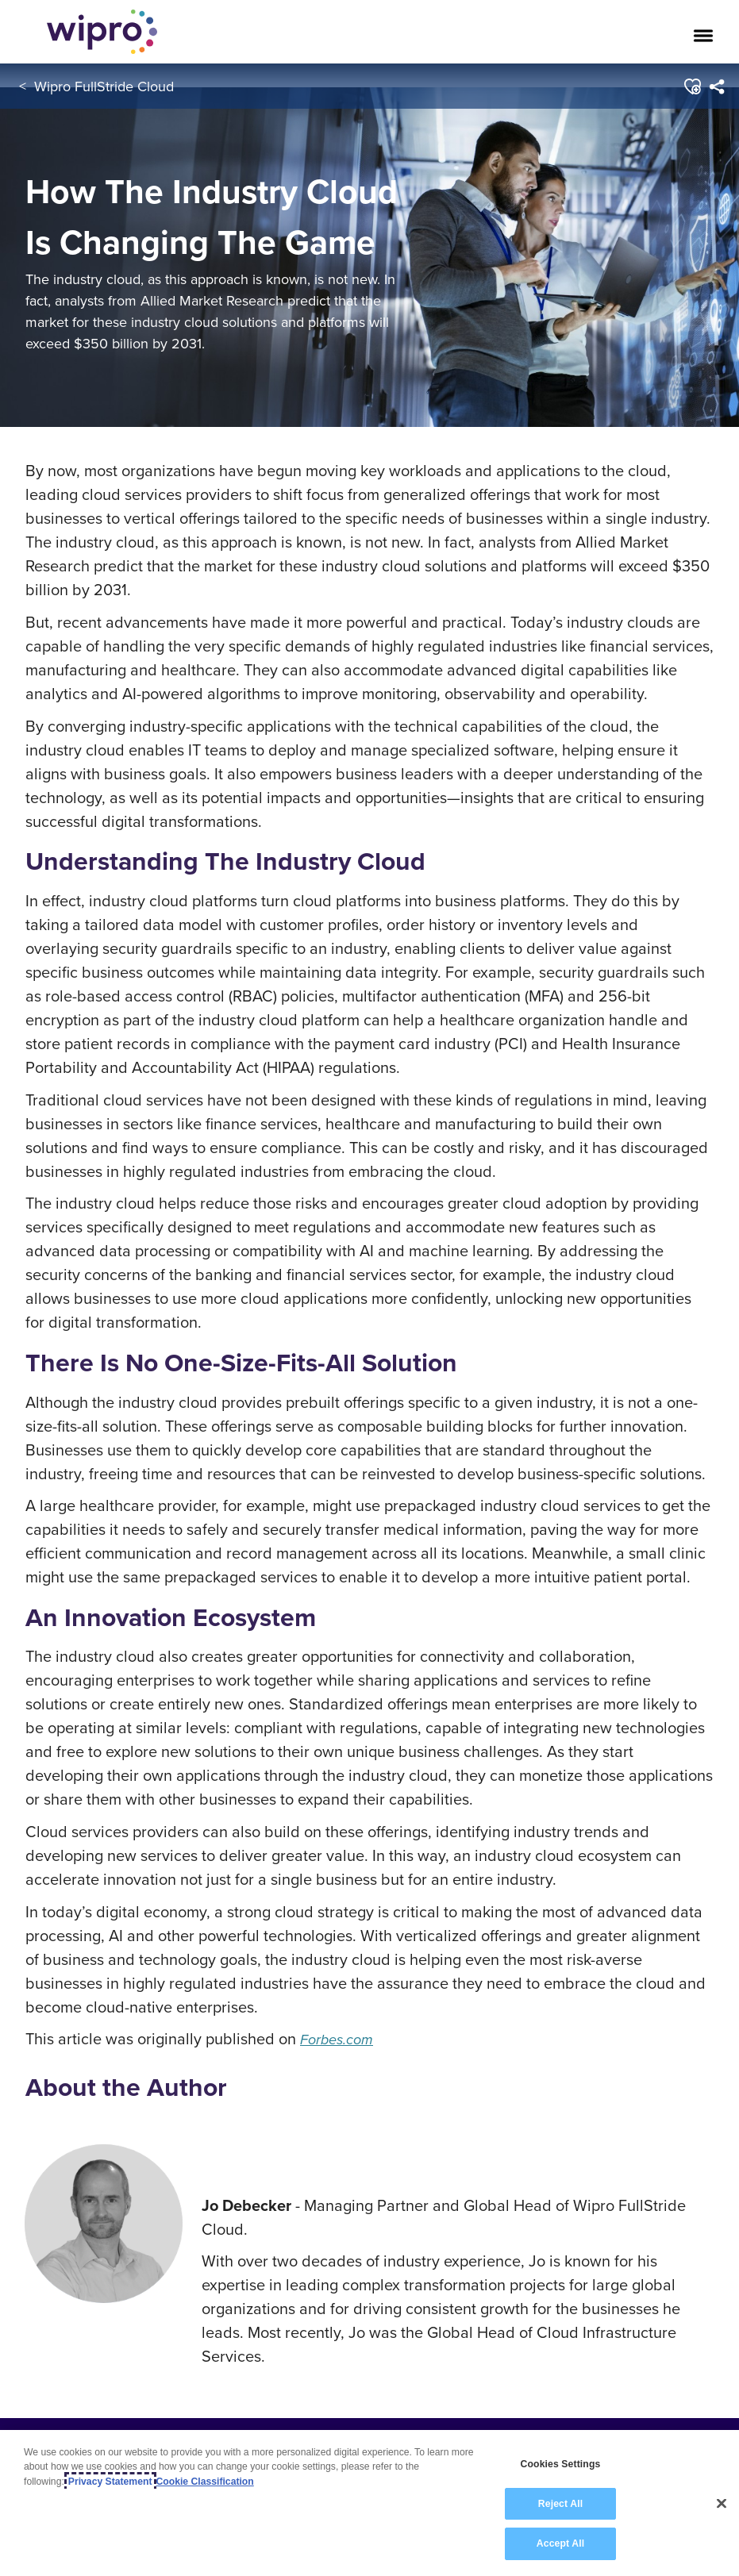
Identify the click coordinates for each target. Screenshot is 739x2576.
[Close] (721, 2504)
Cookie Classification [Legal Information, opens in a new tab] (205, 2482)
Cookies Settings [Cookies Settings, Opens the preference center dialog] (561, 2464)
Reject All (560, 2504)
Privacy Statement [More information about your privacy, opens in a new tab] (110, 2482)
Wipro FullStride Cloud (104, 86)
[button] (691, 86)
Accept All (560, 2545)
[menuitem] (715, 86)
